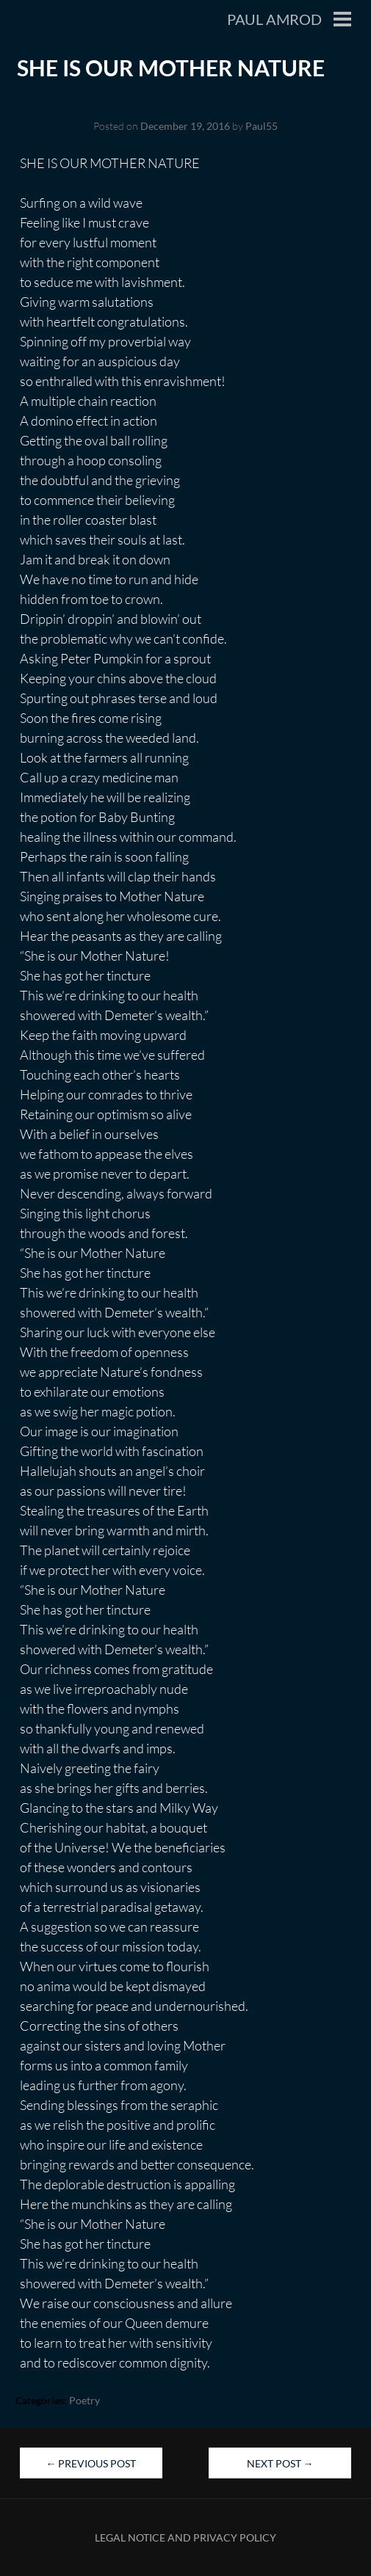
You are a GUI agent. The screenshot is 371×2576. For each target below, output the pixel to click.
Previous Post (91, 2463)
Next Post (280, 2463)
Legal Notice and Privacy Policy (185, 2537)
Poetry (84, 2400)
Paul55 (261, 126)
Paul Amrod (274, 19)
